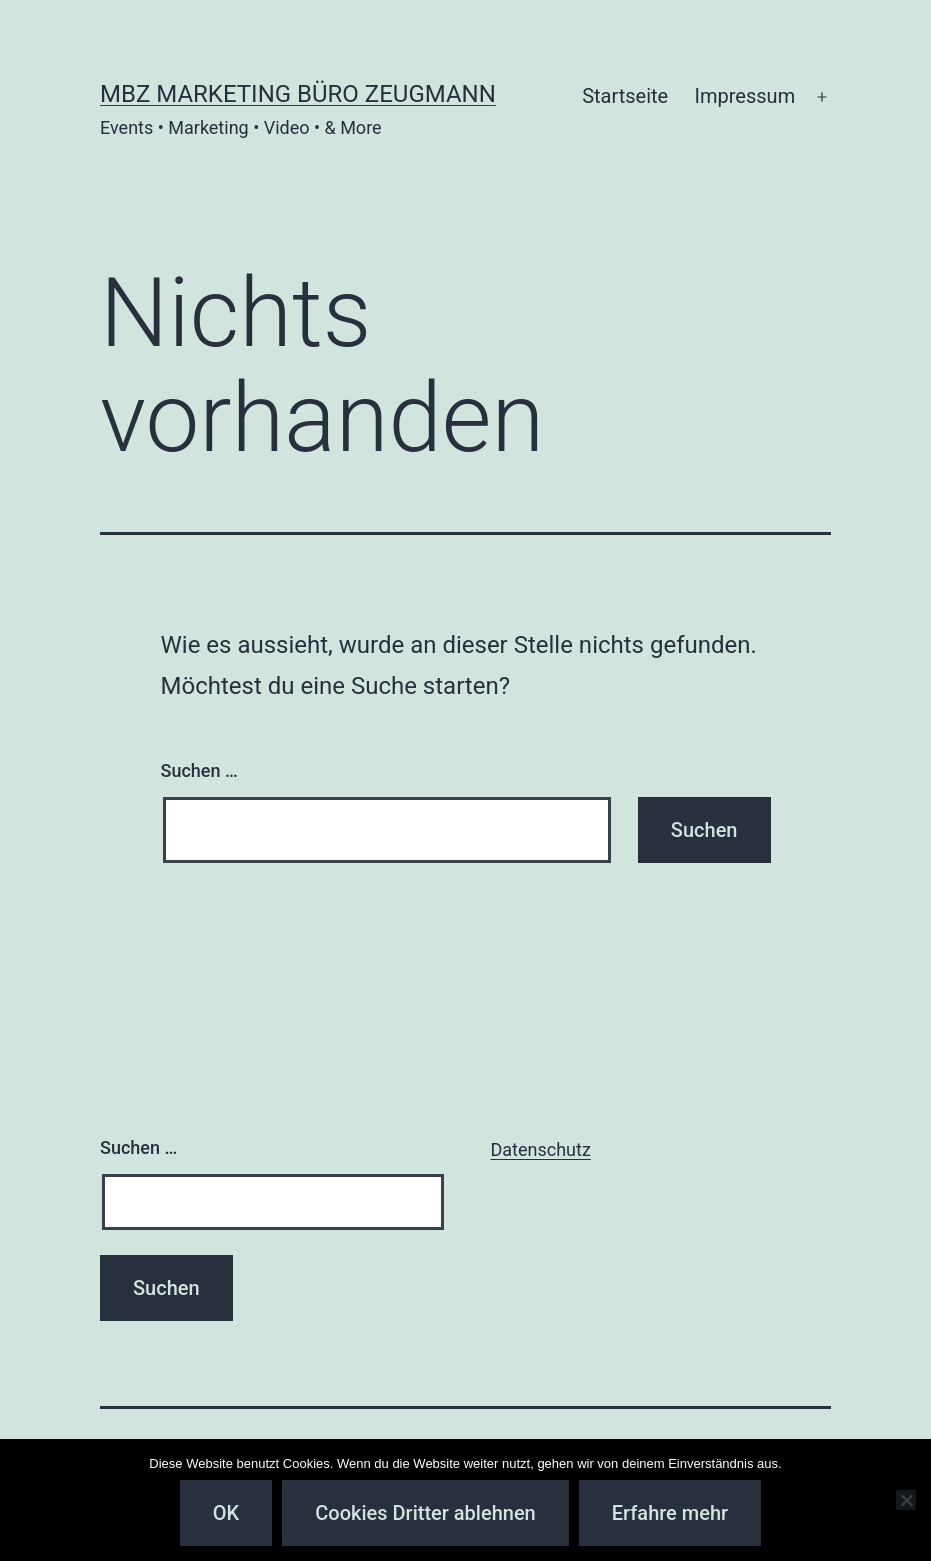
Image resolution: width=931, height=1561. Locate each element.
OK (226, 1513)
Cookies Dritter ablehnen (425, 1513)
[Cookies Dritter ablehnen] (906, 1500)
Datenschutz (541, 1149)
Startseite (625, 96)
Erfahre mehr (670, 1513)
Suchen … (199, 770)
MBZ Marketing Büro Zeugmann (298, 94)
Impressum (745, 96)
